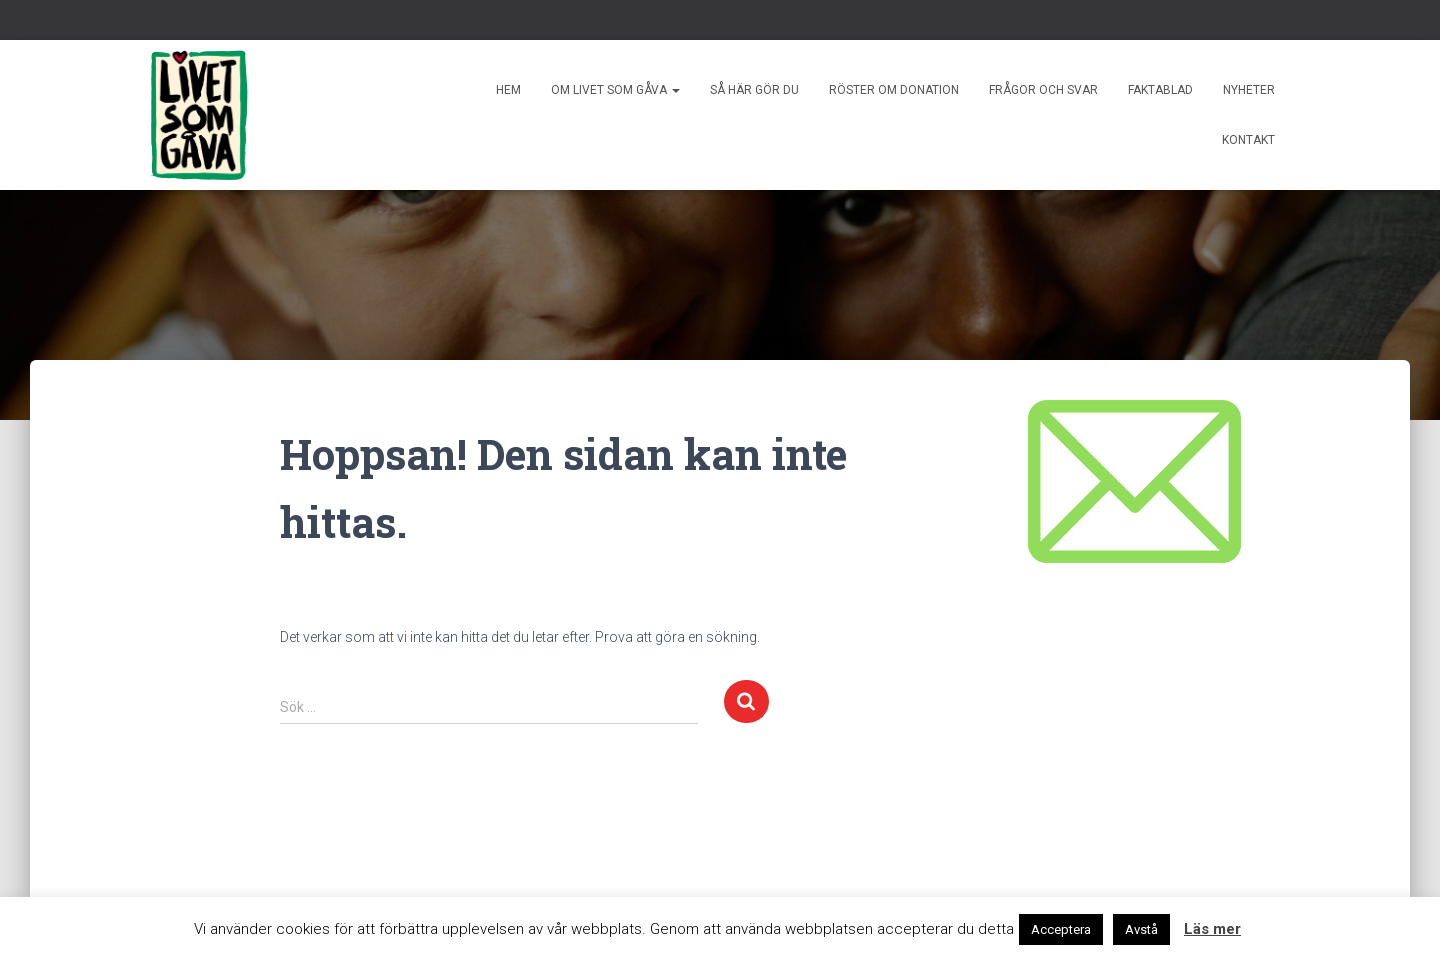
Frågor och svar (1043, 90)
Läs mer (1212, 929)
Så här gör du (754, 90)
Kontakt (1248, 140)
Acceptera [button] (1061, 929)
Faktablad (1160, 90)
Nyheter (1249, 90)
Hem (508, 90)
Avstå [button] (1141, 929)
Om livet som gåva (615, 90)
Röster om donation (894, 90)
